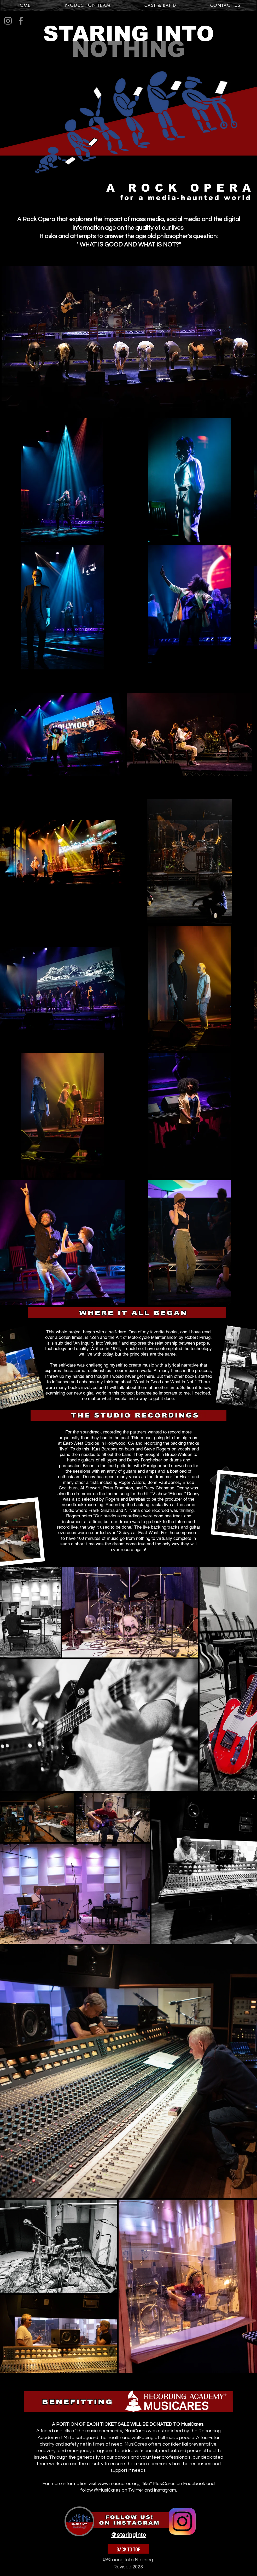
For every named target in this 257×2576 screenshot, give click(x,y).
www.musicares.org (118, 2483)
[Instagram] (8, 21)
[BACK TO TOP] (128, 2549)
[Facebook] (21, 21)
